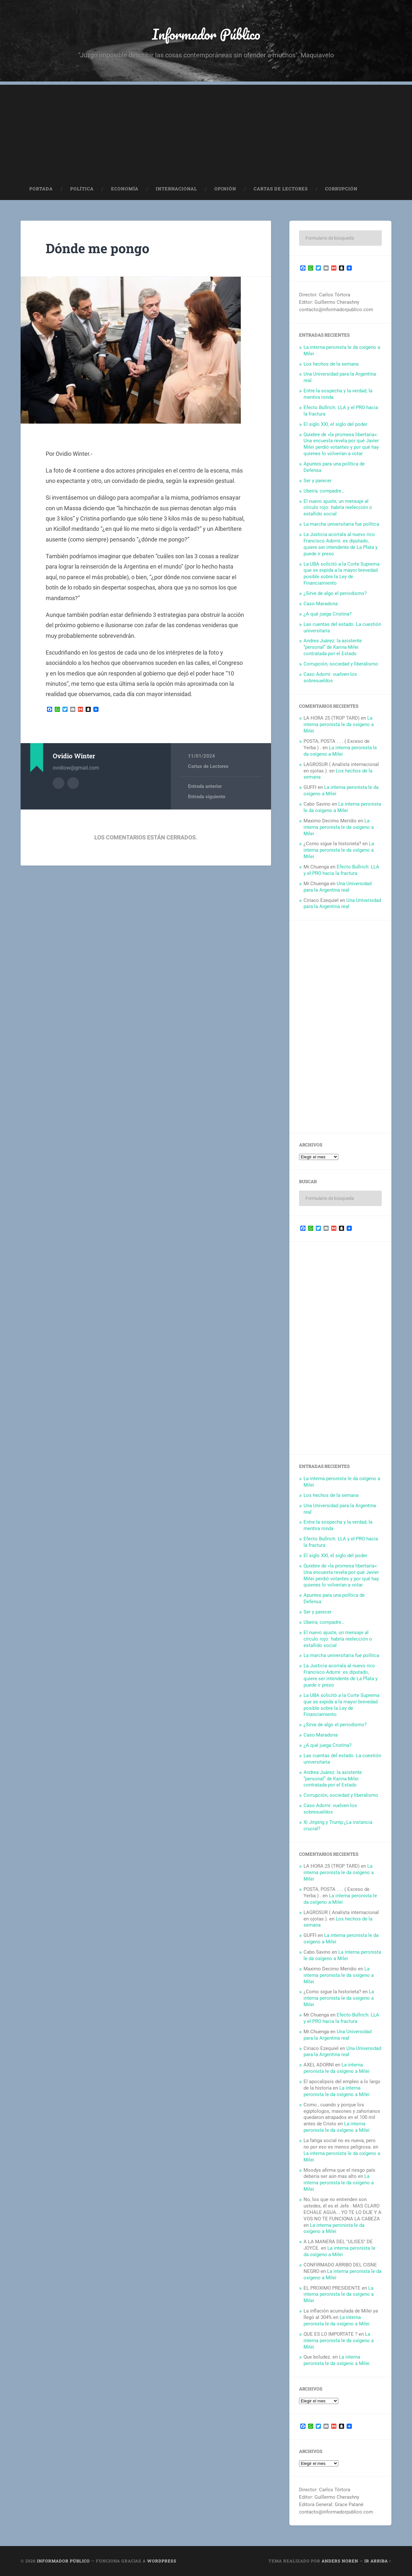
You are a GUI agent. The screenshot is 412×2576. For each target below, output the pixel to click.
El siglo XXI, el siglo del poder (335, 424)
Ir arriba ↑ (377, 2560)
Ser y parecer (318, 481)
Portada (41, 189)
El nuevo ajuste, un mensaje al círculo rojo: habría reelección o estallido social (338, 507)
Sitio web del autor (73, 783)
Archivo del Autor (58, 783)
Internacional (176, 189)
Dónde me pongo (97, 248)
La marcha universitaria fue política (341, 524)
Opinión (225, 189)
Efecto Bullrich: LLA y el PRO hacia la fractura (341, 870)
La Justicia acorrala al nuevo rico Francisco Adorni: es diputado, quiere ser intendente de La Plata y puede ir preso (341, 544)
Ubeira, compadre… (324, 491)
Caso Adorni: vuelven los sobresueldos (330, 677)
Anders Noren (340, 2560)
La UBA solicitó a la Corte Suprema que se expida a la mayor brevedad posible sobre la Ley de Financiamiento (341, 573)
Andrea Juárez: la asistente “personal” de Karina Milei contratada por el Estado (333, 647)
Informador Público (206, 34)
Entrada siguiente (206, 797)
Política (82, 189)
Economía (124, 189)
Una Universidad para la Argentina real (337, 887)
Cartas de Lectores (281, 189)
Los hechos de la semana (331, 364)
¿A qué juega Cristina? (327, 614)
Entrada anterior (205, 786)
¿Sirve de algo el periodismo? (335, 593)
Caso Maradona (321, 604)
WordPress (161, 2560)
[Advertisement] (206, 130)
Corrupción (341, 189)
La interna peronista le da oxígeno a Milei (339, 724)
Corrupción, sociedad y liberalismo (341, 664)
